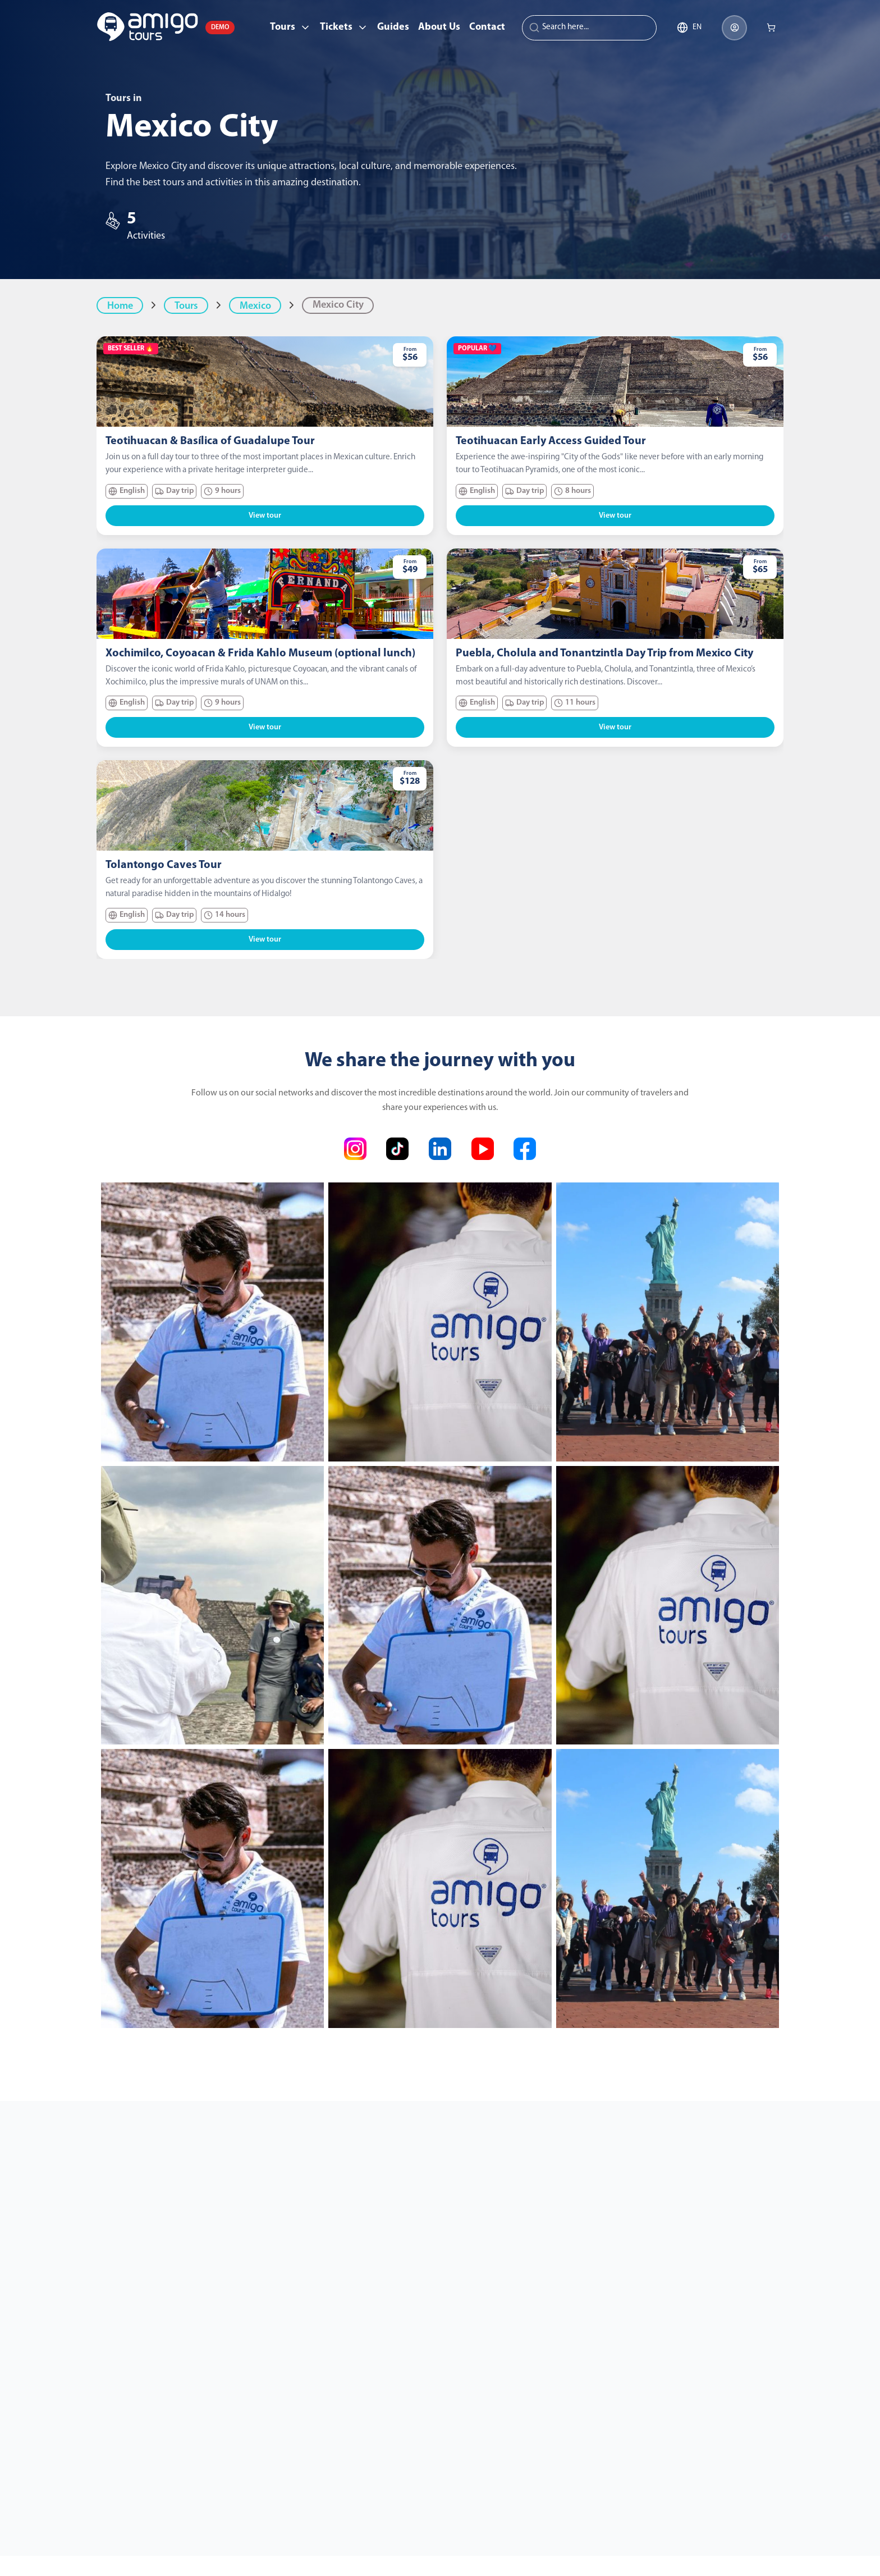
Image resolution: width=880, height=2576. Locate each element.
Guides (393, 27)
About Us (439, 27)
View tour (265, 515)
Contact (487, 27)
